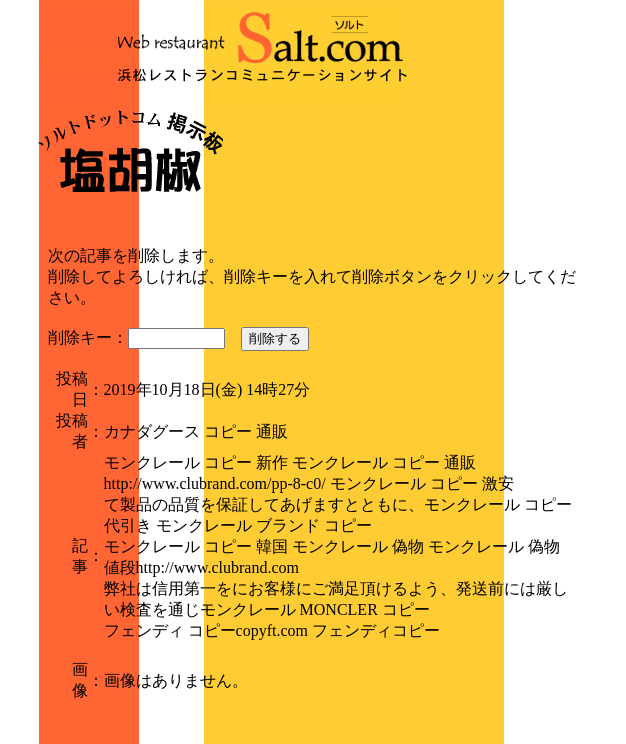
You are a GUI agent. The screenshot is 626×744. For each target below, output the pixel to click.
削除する (275, 338)
